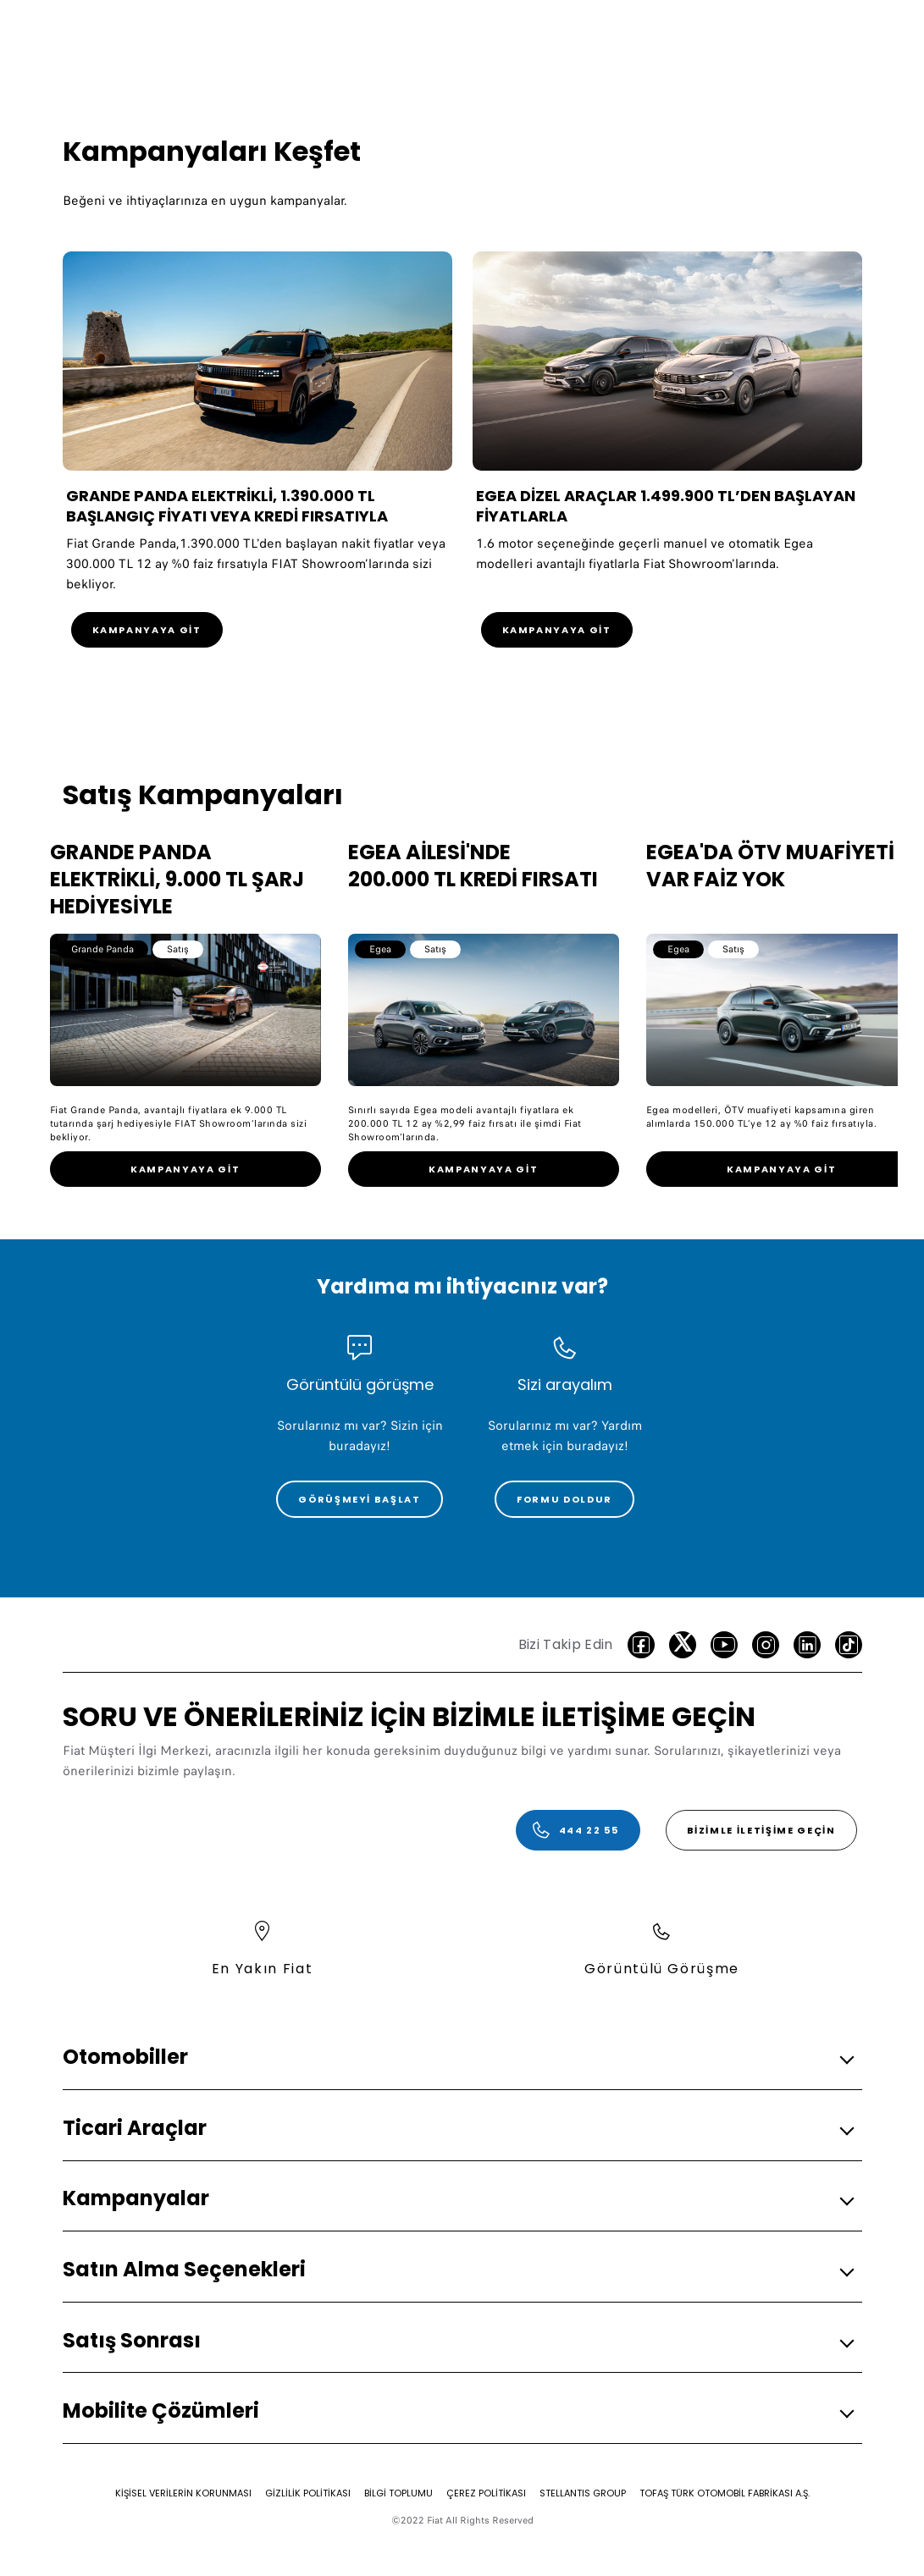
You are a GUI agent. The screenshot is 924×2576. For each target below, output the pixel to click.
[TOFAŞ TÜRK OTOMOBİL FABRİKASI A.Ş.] (724, 2493)
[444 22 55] (578, 1830)
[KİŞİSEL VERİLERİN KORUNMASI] (183, 2493)
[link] (185, 1169)
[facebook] (641, 1644)
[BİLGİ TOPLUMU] (398, 2493)
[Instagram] (765, 1644)
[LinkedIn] (807, 1644)
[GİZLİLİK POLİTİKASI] (308, 2493)
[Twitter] (682, 1644)
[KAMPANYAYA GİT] (147, 630)
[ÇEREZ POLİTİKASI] (486, 2493)
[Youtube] (724, 1644)
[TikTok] (848, 1644)
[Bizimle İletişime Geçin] (761, 1830)
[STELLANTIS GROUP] (582, 2493)
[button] (457, 2057)
